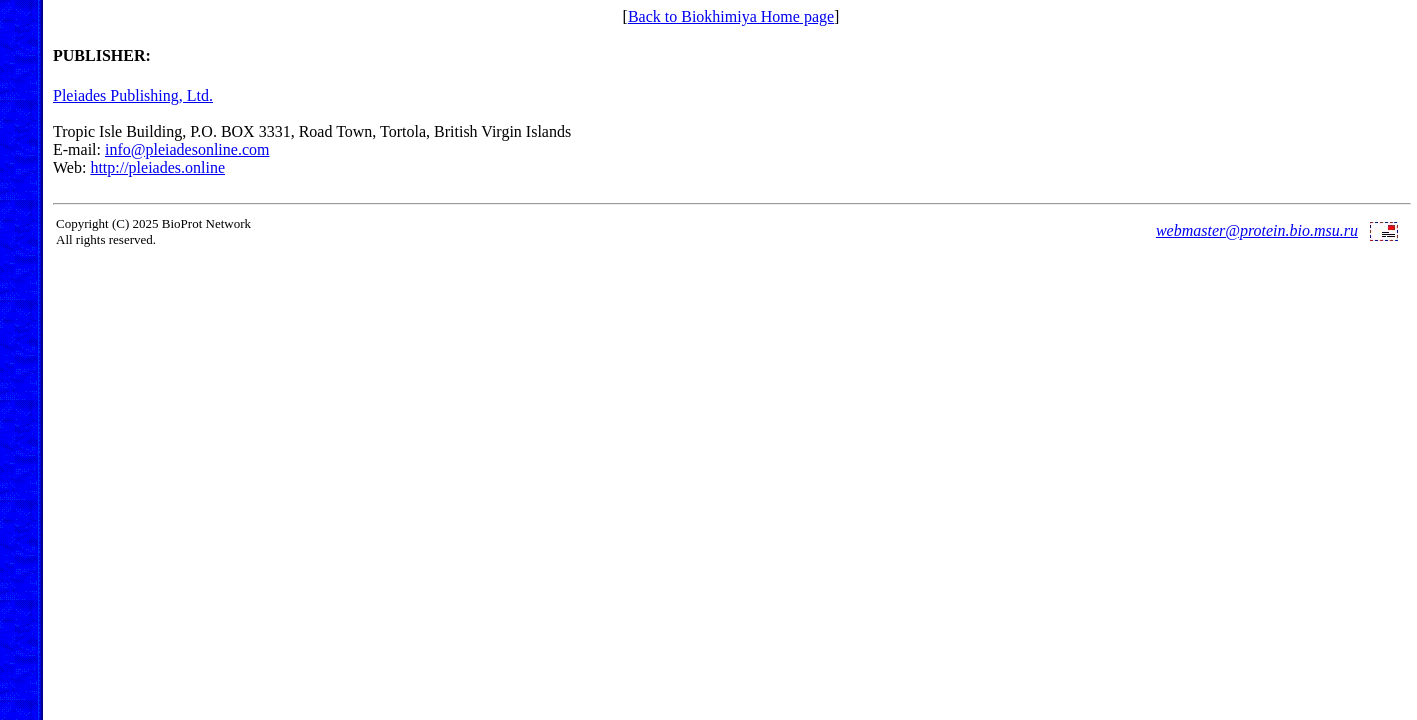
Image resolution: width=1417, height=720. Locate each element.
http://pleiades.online (157, 167)
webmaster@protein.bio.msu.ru (1257, 230)
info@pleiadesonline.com (187, 149)
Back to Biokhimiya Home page (731, 16)
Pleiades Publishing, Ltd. (133, 95)
